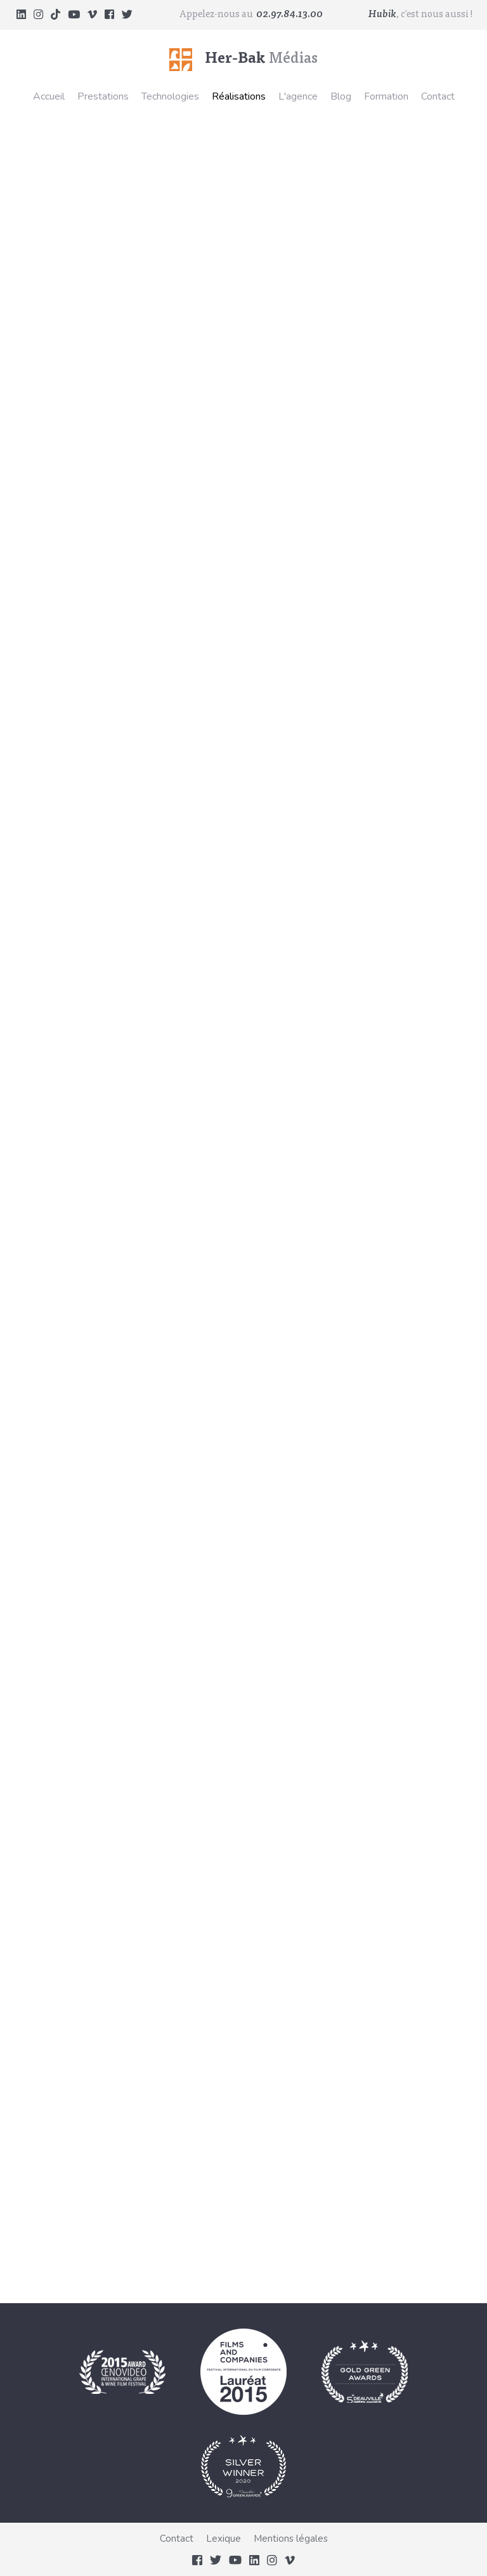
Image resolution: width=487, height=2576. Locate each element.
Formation (386, 96)
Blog (340, 96)
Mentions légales (291, 2538)
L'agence (298, 96)
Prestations (103, 96)
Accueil (49, 96)
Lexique (223, 2538)
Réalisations (239, 96)
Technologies (170, 96)
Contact (438, 96)
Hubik (382, 15)
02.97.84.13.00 (289, 15)
